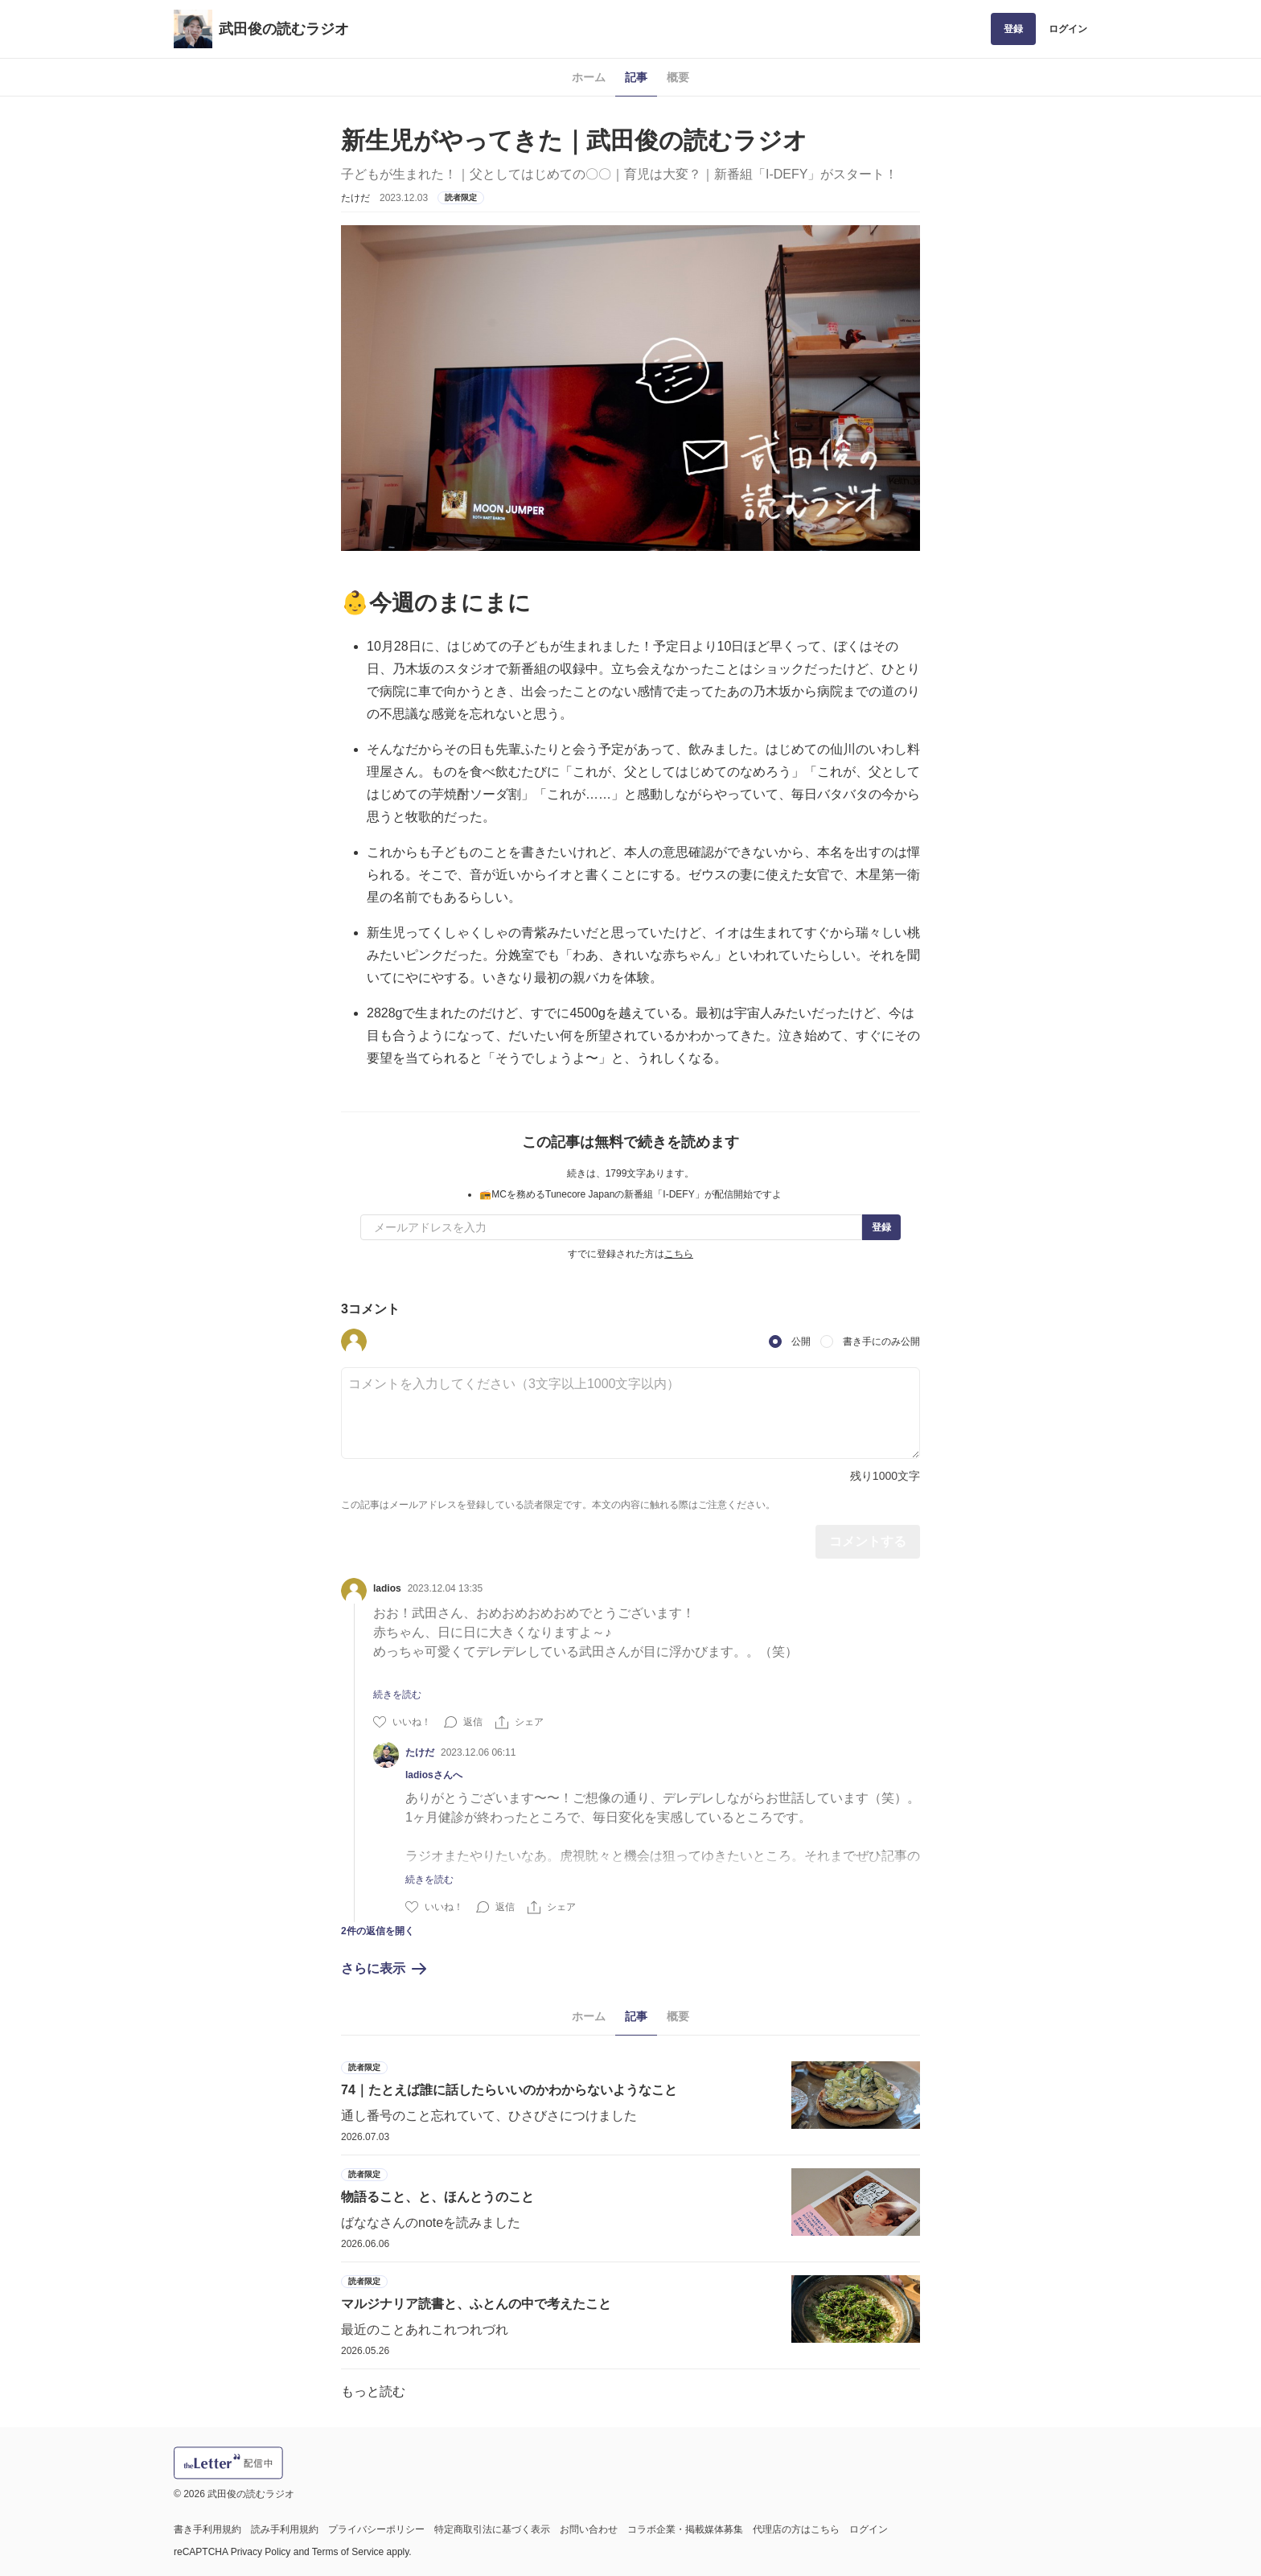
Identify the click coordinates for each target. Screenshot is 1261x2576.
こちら (678, 1253)
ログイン (1068, 29)
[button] (354, 1341)
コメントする (867, 1541)
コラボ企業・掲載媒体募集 (685, 2529)
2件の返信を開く (377, 1931)
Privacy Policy (261, 2552)
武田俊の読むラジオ (284, 29)
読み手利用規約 (284, 2529)
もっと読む (373, 2391)
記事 (636, 77)
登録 (1013, 29)
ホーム (589, 77)
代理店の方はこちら (796, 2529)
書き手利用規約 (207, 2529)
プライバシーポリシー (376, 2529)
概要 (678, 77)
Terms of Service (348, 2552)
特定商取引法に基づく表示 (492, 2529)
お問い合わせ (589, 2529)
